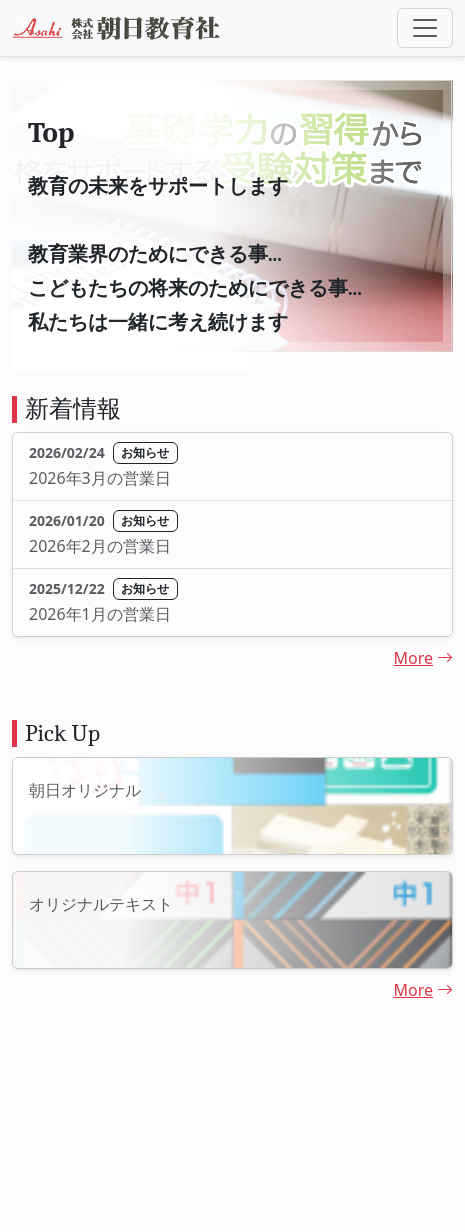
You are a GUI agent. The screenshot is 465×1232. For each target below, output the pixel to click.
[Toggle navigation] (425, 28)
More (423, 658)
